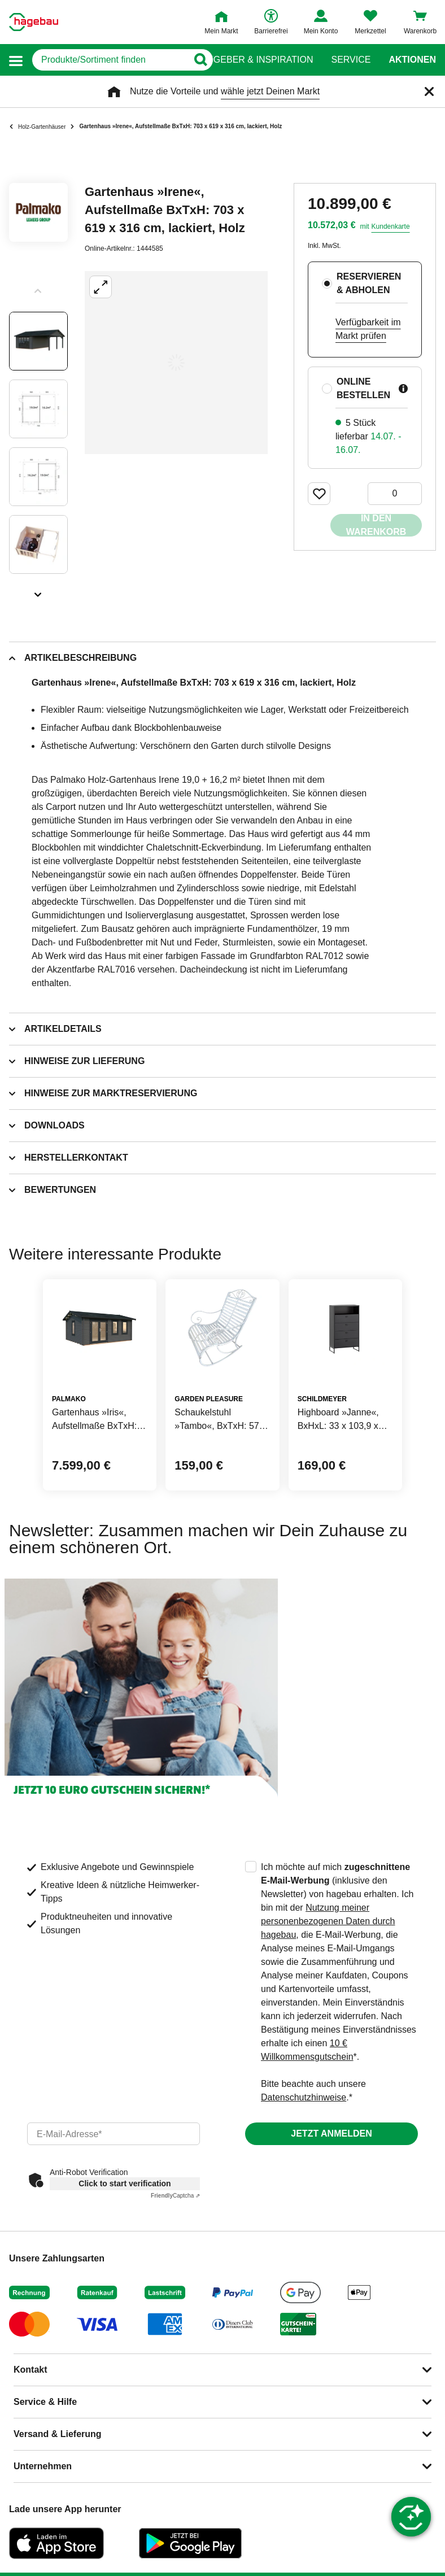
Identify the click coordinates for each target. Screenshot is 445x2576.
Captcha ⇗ (175, 2196)
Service (350, 59)
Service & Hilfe (45, 2402)
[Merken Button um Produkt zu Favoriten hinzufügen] (319, 493)
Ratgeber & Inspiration (254, 59)
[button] (16, 60)
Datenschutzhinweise (303, 2097)
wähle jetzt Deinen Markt (270, 91)
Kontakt (30, 2369)
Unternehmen (43, 2466)
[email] (113, 2134)
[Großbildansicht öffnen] (176, 362)
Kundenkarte (391, 226)
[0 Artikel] (394, 494)
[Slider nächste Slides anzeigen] (38, 591)
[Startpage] (33, 22)
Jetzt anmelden (331, 2133)
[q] (109, 60)
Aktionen (412, 59)
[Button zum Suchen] (200, 60)
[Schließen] (429, 91)
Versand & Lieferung (58, 2434)
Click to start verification (124, 2183)
